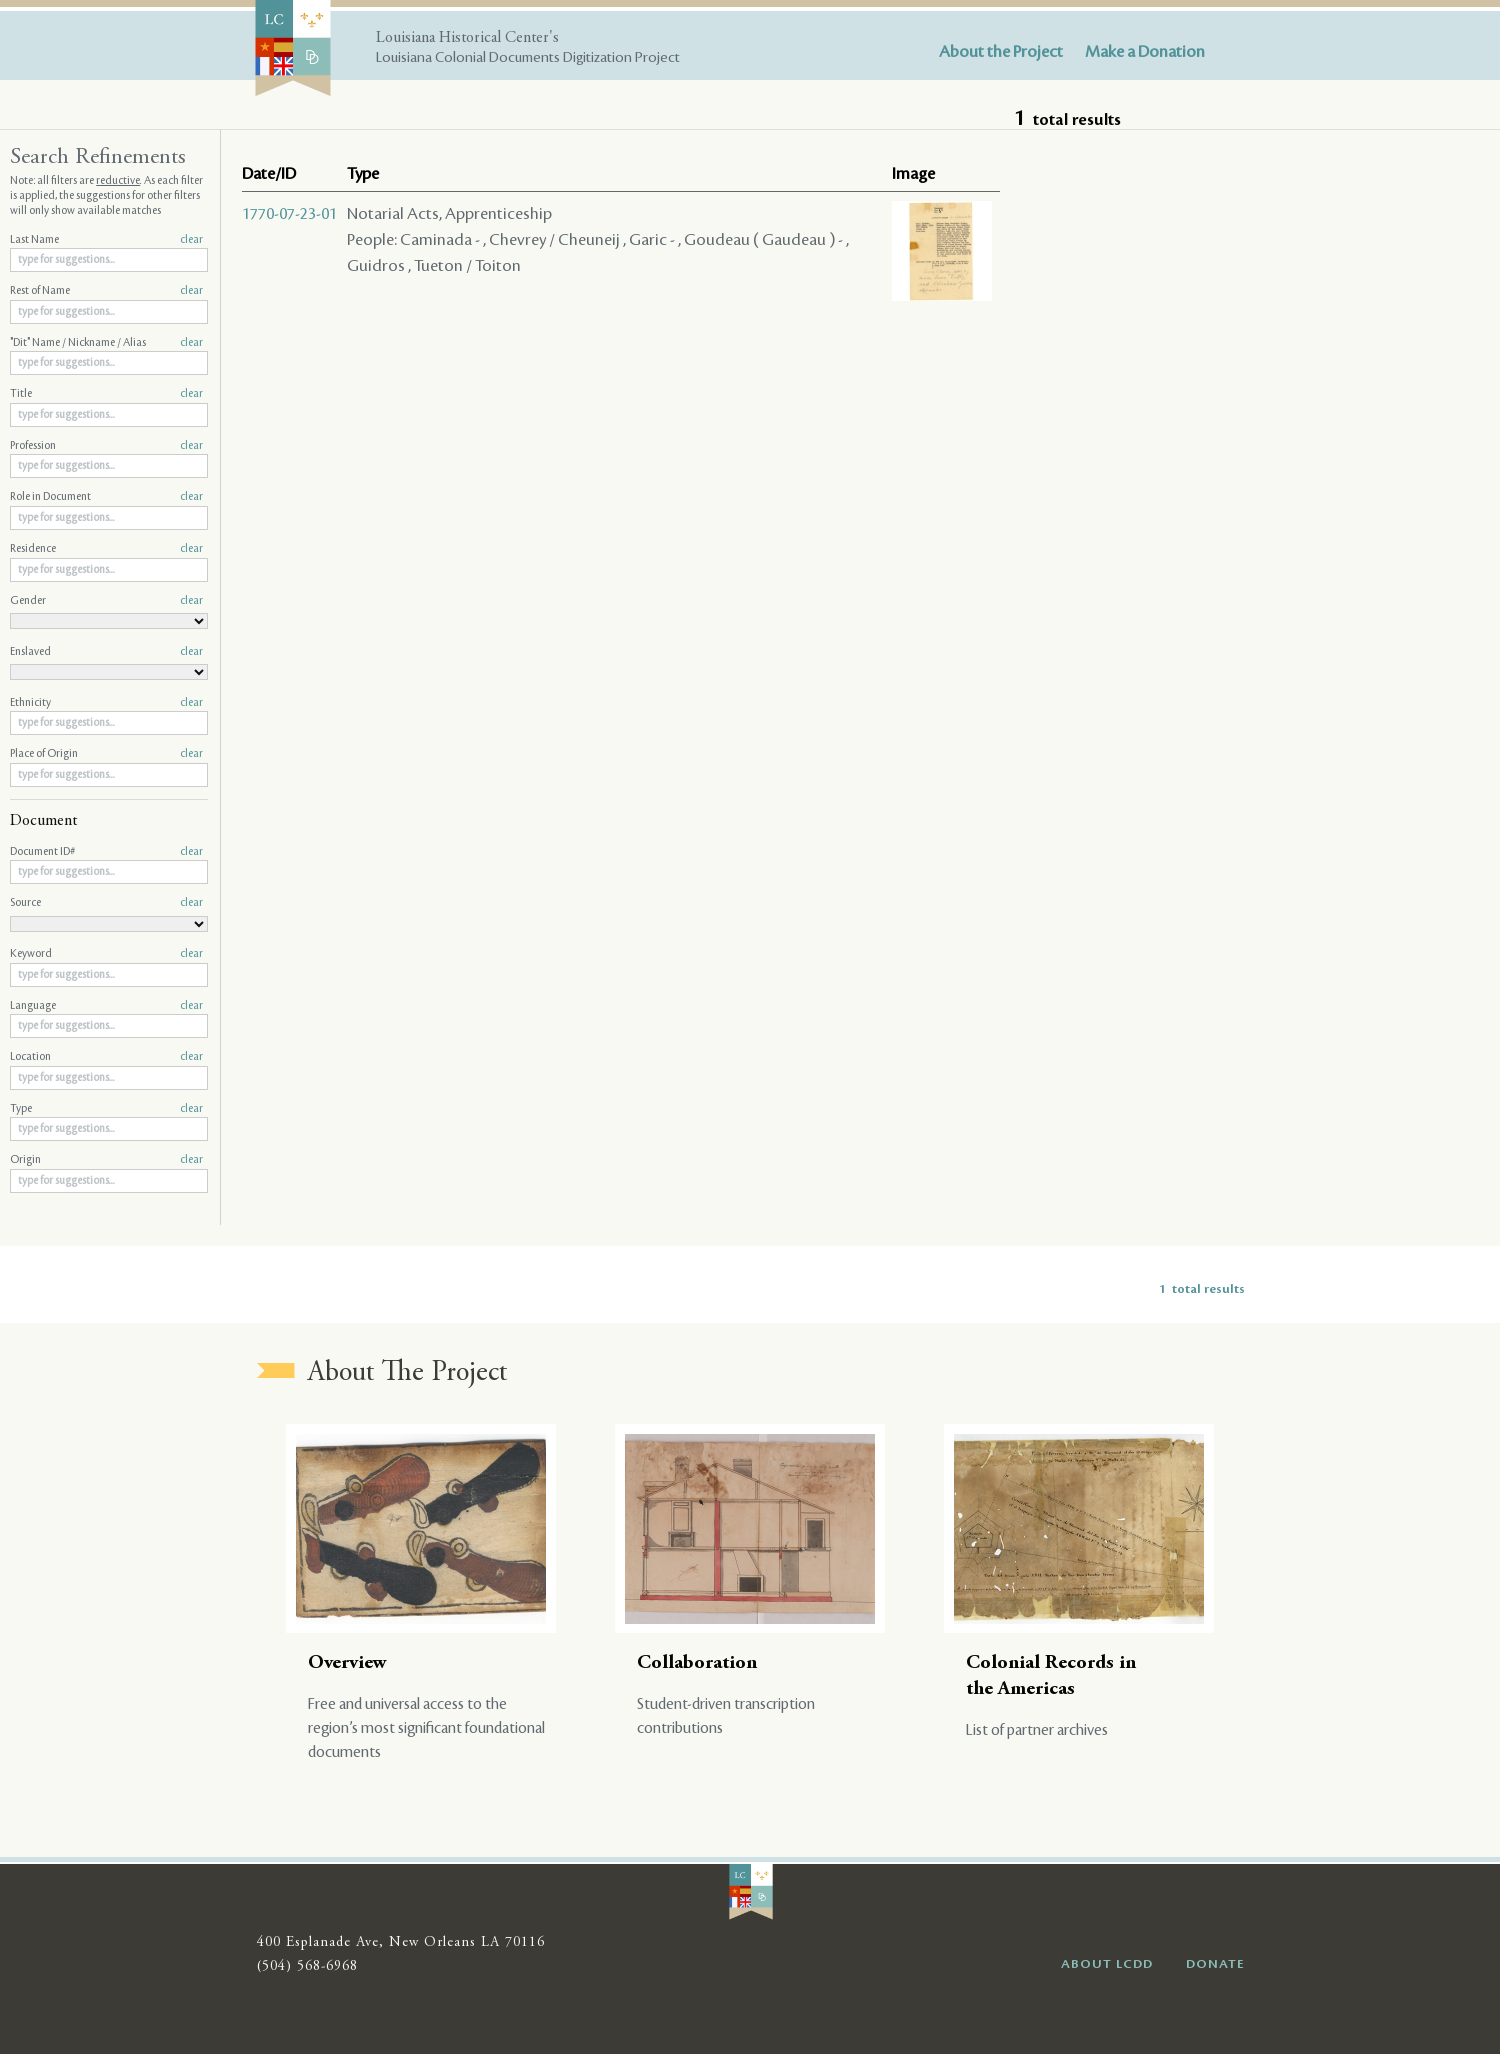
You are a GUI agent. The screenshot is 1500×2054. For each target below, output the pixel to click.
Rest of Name (106, 291)
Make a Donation (1145, 52)
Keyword (106, 954)
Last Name (106, 240)
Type (106, 1109)
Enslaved (106, 652)
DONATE (1215, 1964)
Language (106, 1006)
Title (106, 394)
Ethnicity (106, 703)
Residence (106, 549)
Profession (106, 446)
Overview (347, 1663)
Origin (106, 1160)
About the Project (1001, 52)
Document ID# (106, 852)
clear (191, 240)
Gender (106, 601)
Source (106, 903)
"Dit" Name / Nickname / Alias (106, 343)
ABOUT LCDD (1107, 1964)
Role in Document (106, 497)
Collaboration (697, 1663)
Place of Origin (106, 754)
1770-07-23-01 (289, 214)
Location (106, 1057)
